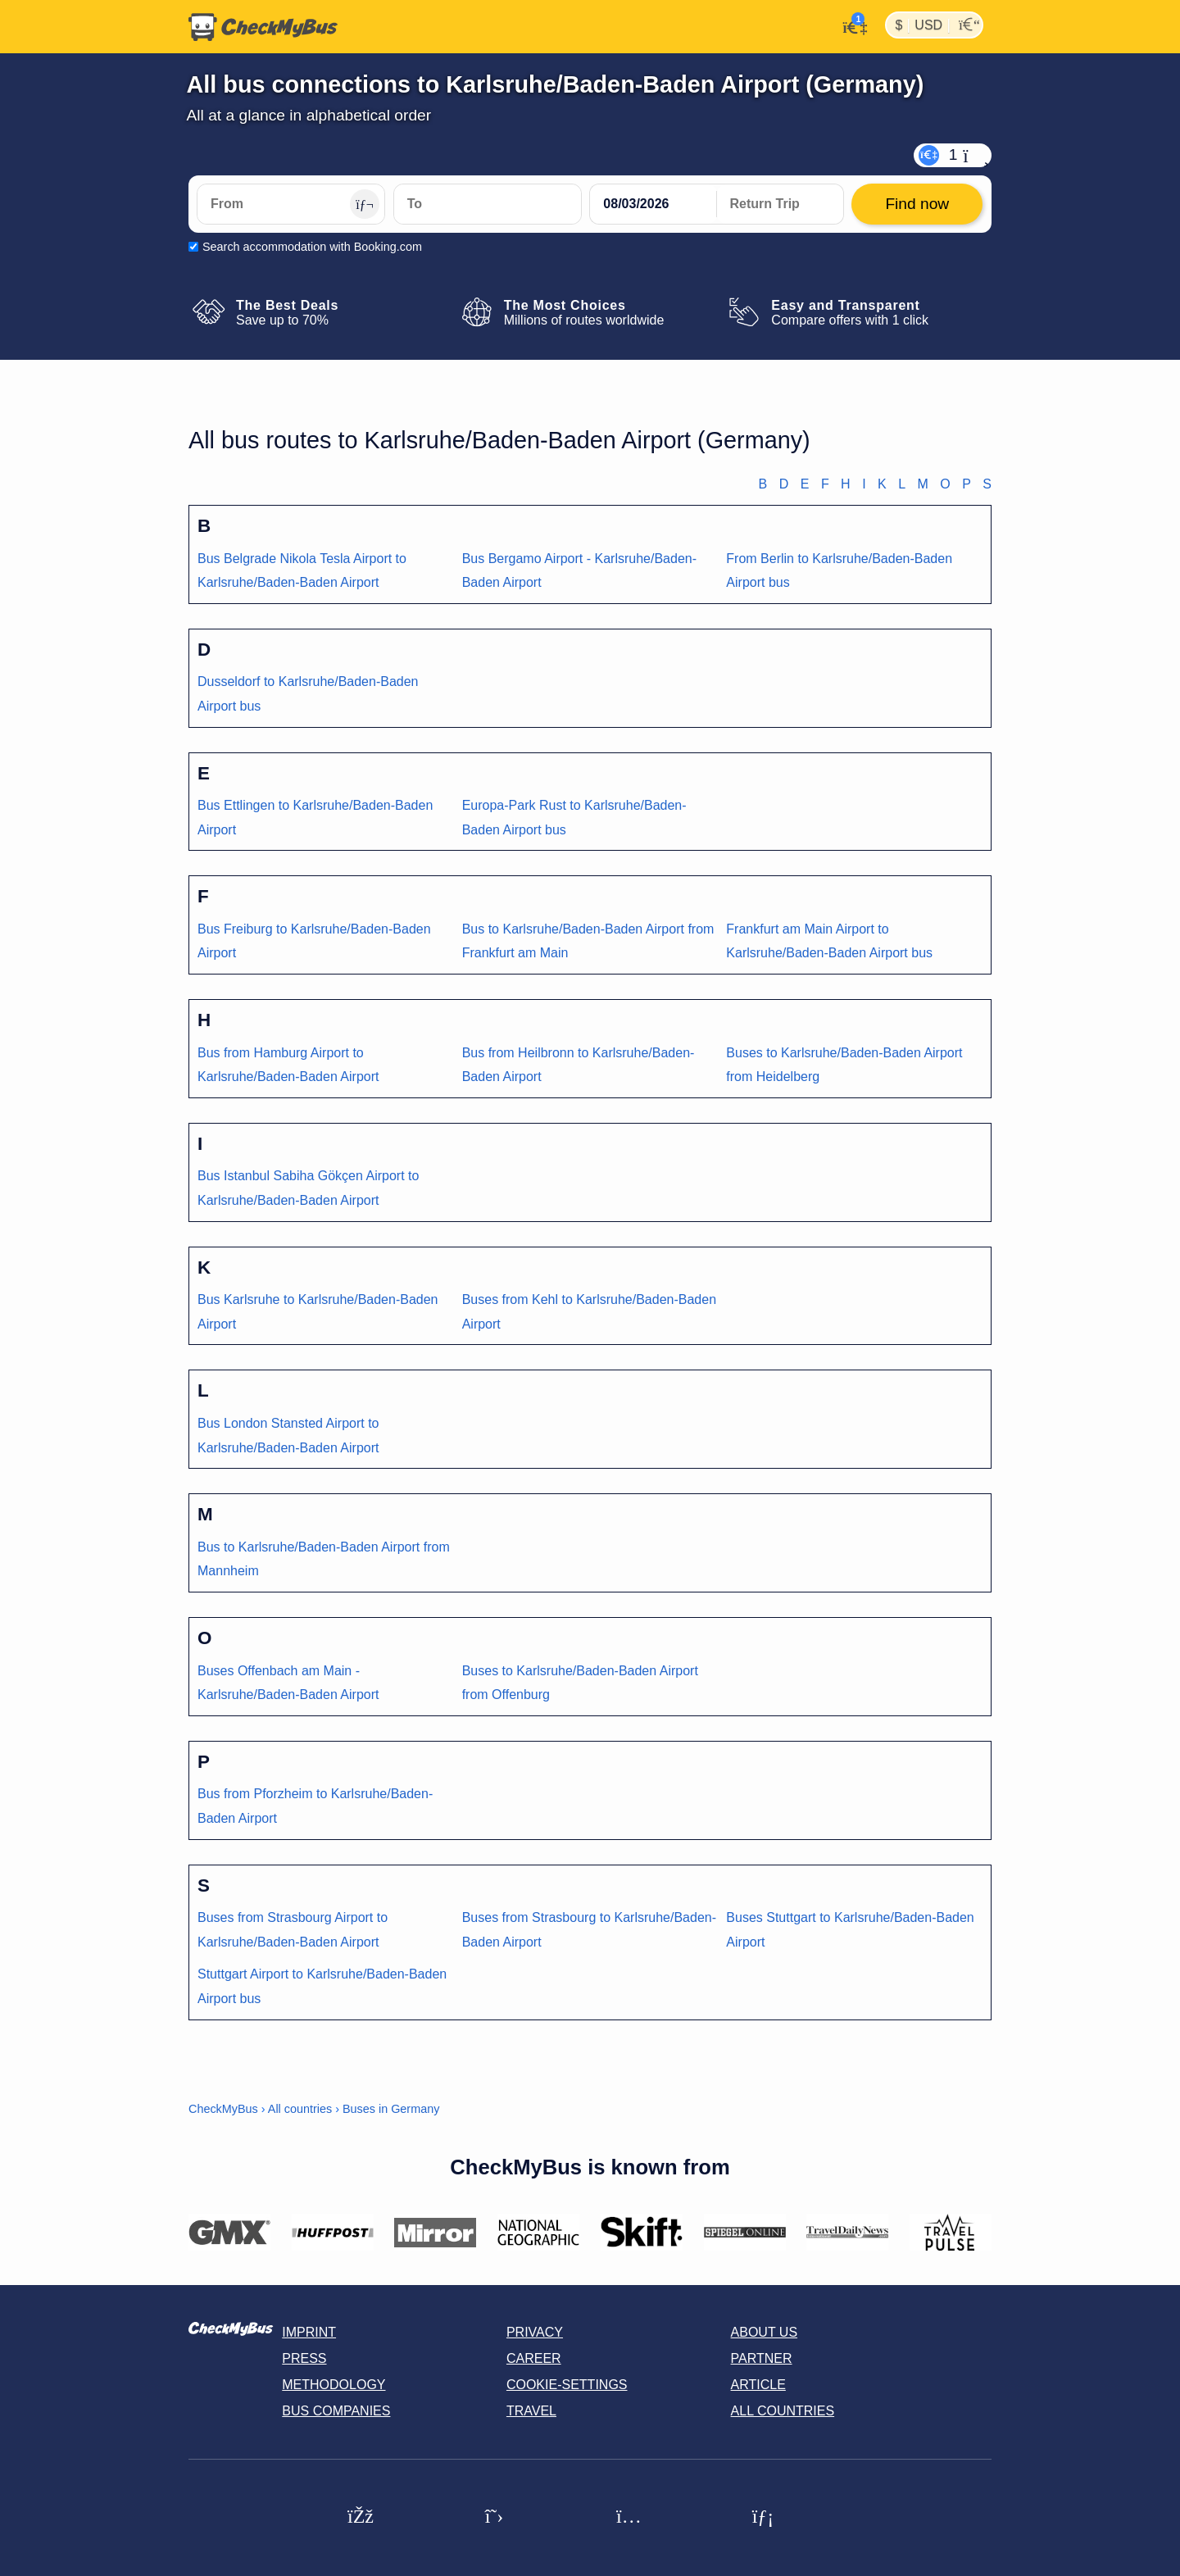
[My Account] (850, 25)
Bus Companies (336, 2411)
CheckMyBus (223, 2108)
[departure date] (653, 204)
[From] (290, 204)
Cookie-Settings (567, 2385)
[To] (487, 204)
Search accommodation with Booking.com (312, 246)
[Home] (263, 27)
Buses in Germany (391, 2108)
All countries (300, 2108)
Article (758, 2385)
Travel (531, 2411)
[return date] (780, 204)
